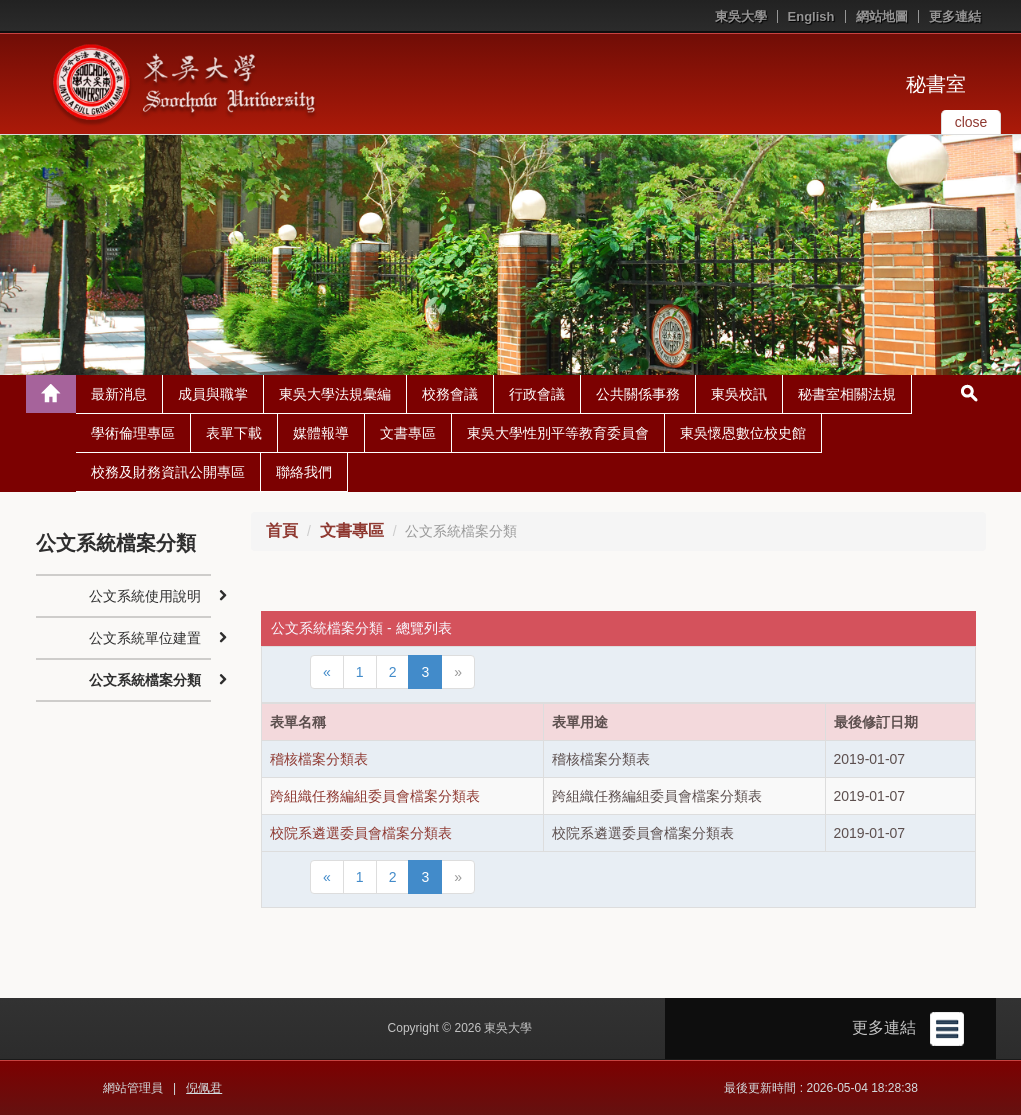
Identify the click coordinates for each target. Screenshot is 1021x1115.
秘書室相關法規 (847, 394)
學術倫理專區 (133, 433)
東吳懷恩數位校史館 (743, 433)
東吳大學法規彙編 (335, 394)
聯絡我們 (304, 472)
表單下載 (234, 433)
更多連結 (955, 16)
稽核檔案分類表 (319, 759)
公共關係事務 (638, 394)
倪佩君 (204, 1088)
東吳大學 (741, 16)
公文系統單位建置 (145, 638)
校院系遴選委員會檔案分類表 (361, 833)
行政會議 (537, 394)
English (811, 16)
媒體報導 (321, 433)
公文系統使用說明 (145, 596)
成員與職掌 (213, 394)
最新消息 (119, 394)
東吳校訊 (739, 394)
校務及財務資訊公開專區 (168, 472)
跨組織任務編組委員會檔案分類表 (375, 796)
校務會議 (450, 394)
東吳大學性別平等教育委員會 (558, 433)
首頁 (282, 530)
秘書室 (936, 84)
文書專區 (408, 433)
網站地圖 (882, 16)
